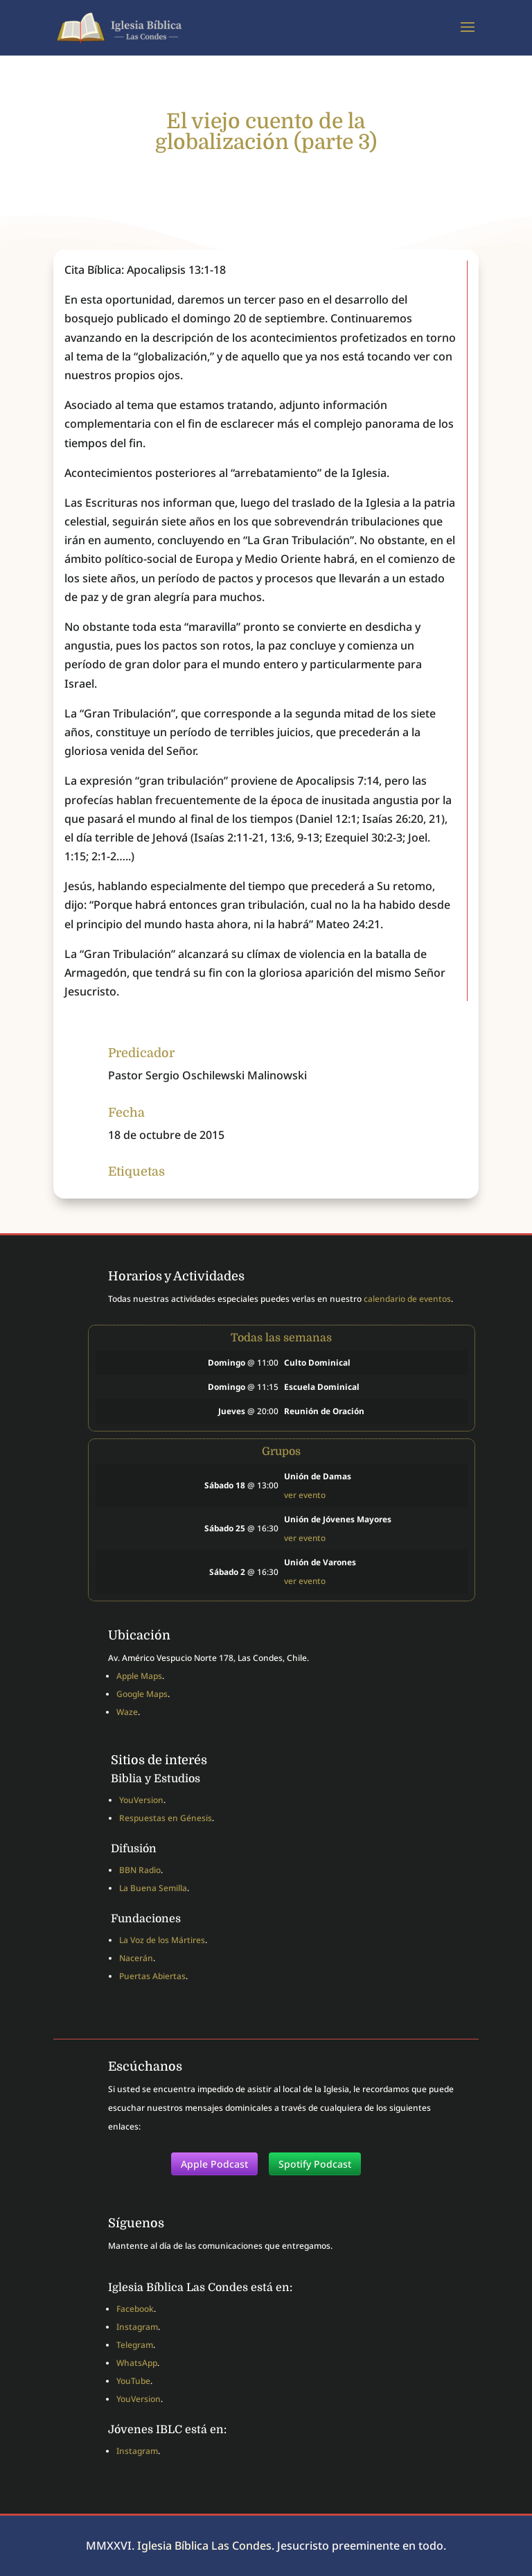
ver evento (305, 1494)
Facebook (135, 2309)
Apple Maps (139, 1676)
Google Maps (142, 1694)
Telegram (134, 2345)
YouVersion (141, 1800)
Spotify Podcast (314, 2163)
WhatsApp (136, 2363)
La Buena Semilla (153, 1888)
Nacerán (136, 1958)
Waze (127, 1712)
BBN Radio (140, 1870)
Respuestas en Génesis (165, 1818)
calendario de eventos (407, 1299)
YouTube (133, 2381)
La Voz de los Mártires (162, 1940)
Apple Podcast (214, 2163)
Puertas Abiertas (152, 1976)
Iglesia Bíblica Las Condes (204, 2545)
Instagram (137, 2327)
